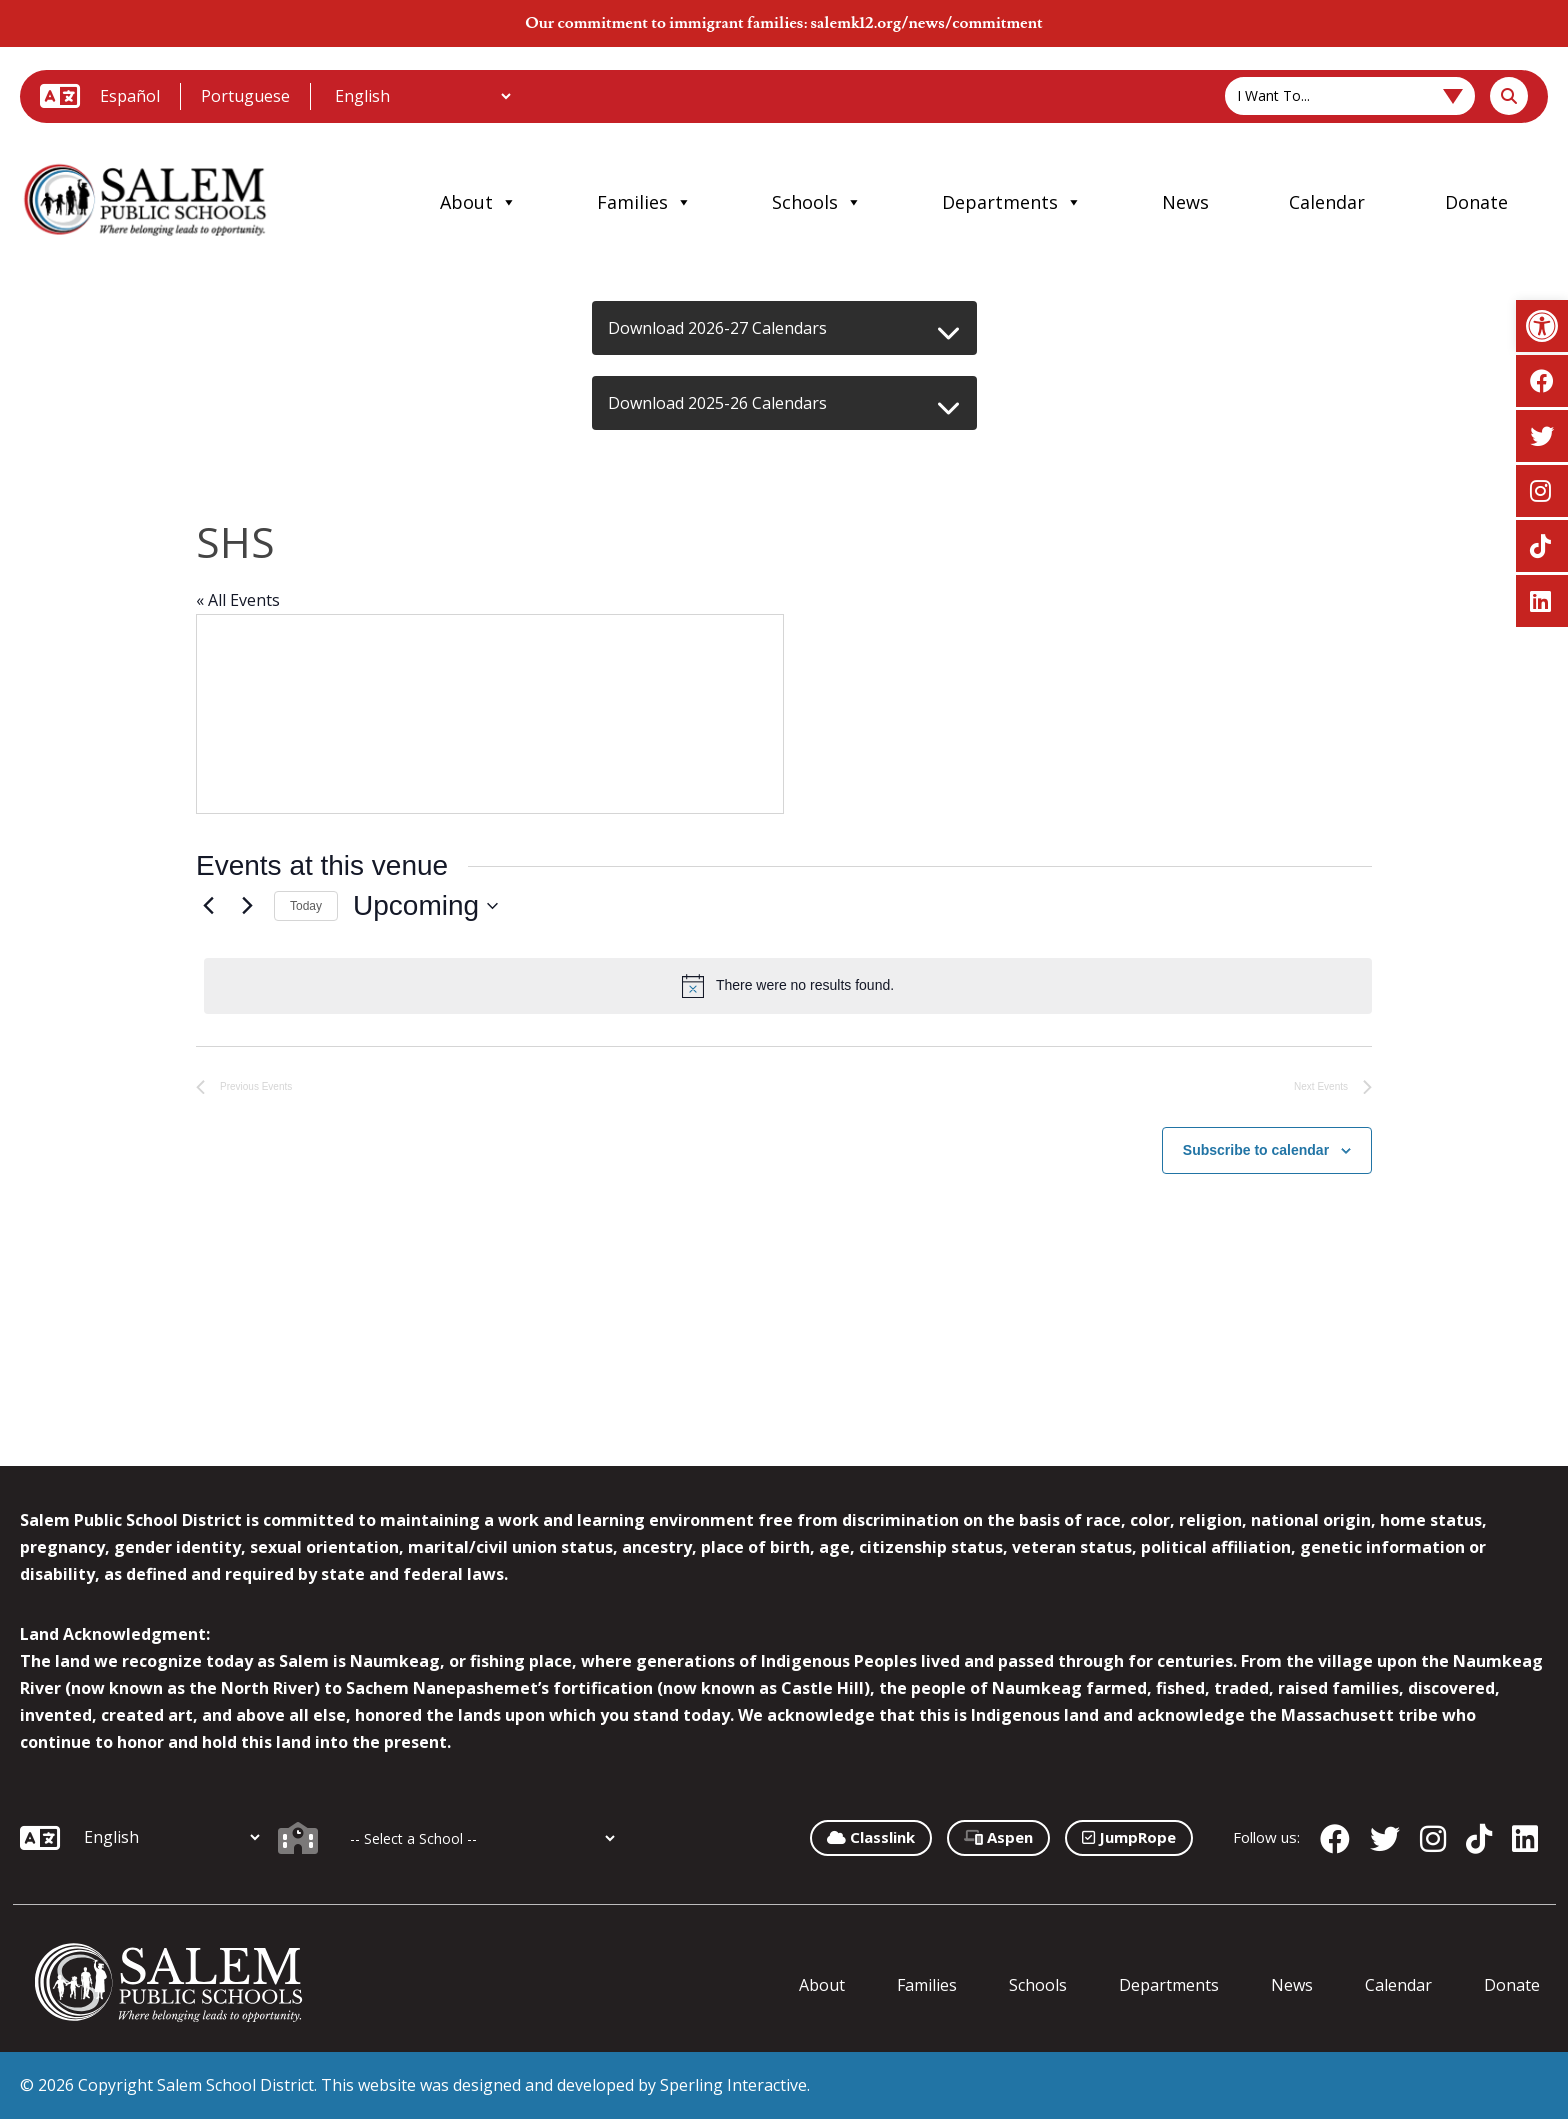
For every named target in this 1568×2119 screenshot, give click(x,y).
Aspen (998, 1837)
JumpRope (1129, 1837)
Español (130, 96)
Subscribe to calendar (1256, 1150)
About (478, 202)
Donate (1476, 202)
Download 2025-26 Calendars (717, 403)
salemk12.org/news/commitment (926, 23)
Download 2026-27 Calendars (717, 328)
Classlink (871, 1837)
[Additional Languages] (422, 96)
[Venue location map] (490, 714)
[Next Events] (247, 906)
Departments (1012, 202)
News (1185, 202)
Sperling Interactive (733, 2085)
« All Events (238, 600)
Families (644, 202)
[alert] (788, 986)
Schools (817, 202)
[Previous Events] (208, 906)
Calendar (1327, 202)
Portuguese (245, 96)
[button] (1542, 326)
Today (306, 906)
